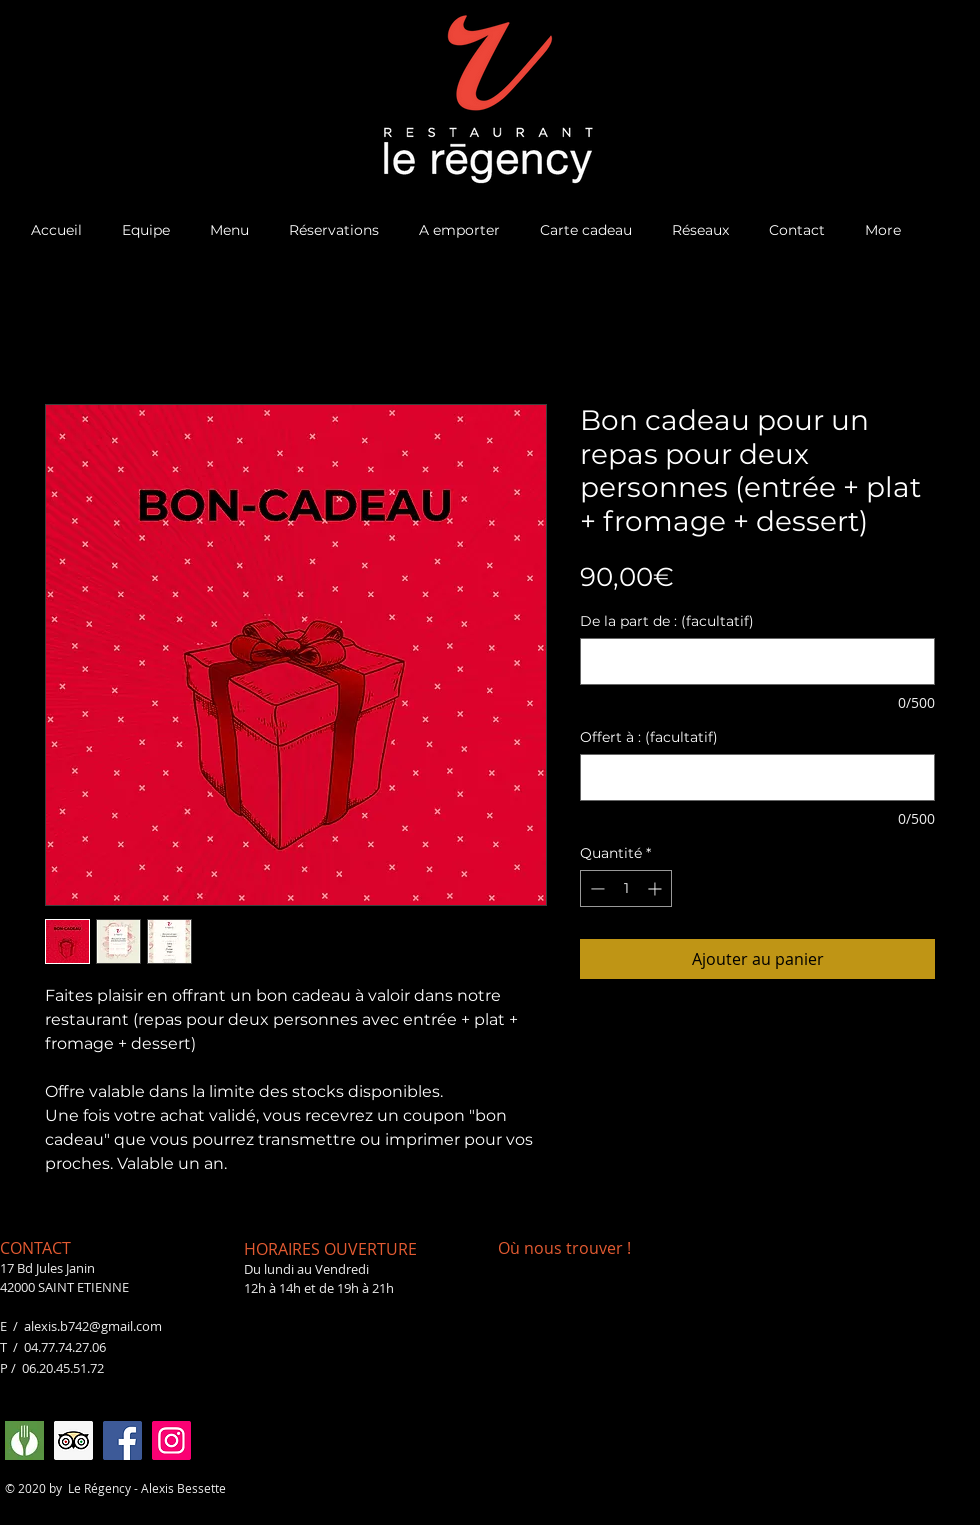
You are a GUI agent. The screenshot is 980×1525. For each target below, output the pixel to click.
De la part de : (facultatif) (667, 621)
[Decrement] (595, 888)
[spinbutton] (626, 888)
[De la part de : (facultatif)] (757, 661)
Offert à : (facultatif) (649, 737)
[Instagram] (171, 1440)
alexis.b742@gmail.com (93, 1326)
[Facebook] (122, 1440)
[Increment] (656, 888)
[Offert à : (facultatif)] (757, 777)
